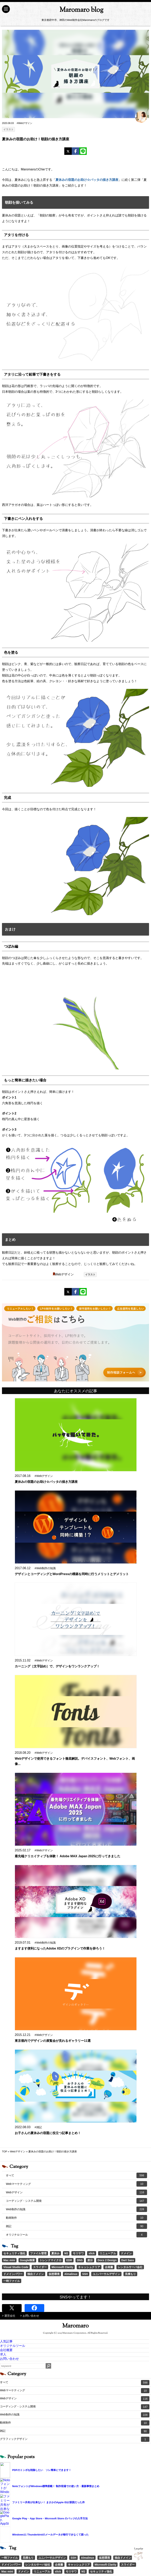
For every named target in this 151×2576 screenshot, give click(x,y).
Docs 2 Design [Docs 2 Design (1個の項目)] (107, 2260)
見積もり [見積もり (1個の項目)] (130, 2274)
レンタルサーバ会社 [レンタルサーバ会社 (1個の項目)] (130, 2267)
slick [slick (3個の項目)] (91, 2253)
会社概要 (6, 2350)
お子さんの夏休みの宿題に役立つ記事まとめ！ (48, 2133)
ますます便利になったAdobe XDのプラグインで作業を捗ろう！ (60, 1948)
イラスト (8, 129)
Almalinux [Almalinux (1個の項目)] (70, 2274)
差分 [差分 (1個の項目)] (90, 2260)
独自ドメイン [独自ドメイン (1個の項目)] (35, 2274)
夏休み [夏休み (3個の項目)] (55, 2253)
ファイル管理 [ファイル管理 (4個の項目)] (38, 2253)
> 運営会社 (8, 2315)
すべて (76, 2175)
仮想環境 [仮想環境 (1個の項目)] (54, 2274)
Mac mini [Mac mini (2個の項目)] (9, 2260)
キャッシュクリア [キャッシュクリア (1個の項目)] (89, 2267)
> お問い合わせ (29, 2315)
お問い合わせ (9, 2358)
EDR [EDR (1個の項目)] (69, 2260)
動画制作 (76, 2217)
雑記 (76, 2226)
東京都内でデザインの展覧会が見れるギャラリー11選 (53, 2040)
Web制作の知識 (76, 2209)
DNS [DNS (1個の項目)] (80, 2260)
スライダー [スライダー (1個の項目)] (40, 2267)
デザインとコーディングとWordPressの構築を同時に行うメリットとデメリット (72, 1574)
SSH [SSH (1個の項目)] (85, 2274)
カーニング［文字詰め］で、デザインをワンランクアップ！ (57, 1666)
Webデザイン (64, 1274)
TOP (4, 2151)
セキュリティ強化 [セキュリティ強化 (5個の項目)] (14, 2253)
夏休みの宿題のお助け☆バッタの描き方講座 (86, 179)
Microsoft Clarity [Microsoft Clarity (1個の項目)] (62, 2267)
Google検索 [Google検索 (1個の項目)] (27, 2260)
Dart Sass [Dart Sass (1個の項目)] (127, 2260)
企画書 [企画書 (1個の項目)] (109, 2267)
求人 (3, 2354)
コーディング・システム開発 (76, 2201)
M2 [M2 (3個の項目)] (66, 2253)
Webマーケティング (76, 2184)
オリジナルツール (76, 2234)
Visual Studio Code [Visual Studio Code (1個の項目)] (15, 2267)
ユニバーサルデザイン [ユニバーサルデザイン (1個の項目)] (106, 2274)
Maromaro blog (81, 10)
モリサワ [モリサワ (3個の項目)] (78, 2253)
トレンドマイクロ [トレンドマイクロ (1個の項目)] (51, 2260)
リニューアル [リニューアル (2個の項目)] (107, 2253)
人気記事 (6, 2341)
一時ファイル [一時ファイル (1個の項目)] (11, 2280)
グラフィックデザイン (74, 2439)
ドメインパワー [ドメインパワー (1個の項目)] (13, 2274)
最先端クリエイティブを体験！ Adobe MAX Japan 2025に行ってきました (67, 1856)
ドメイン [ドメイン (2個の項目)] (126, 2253)
